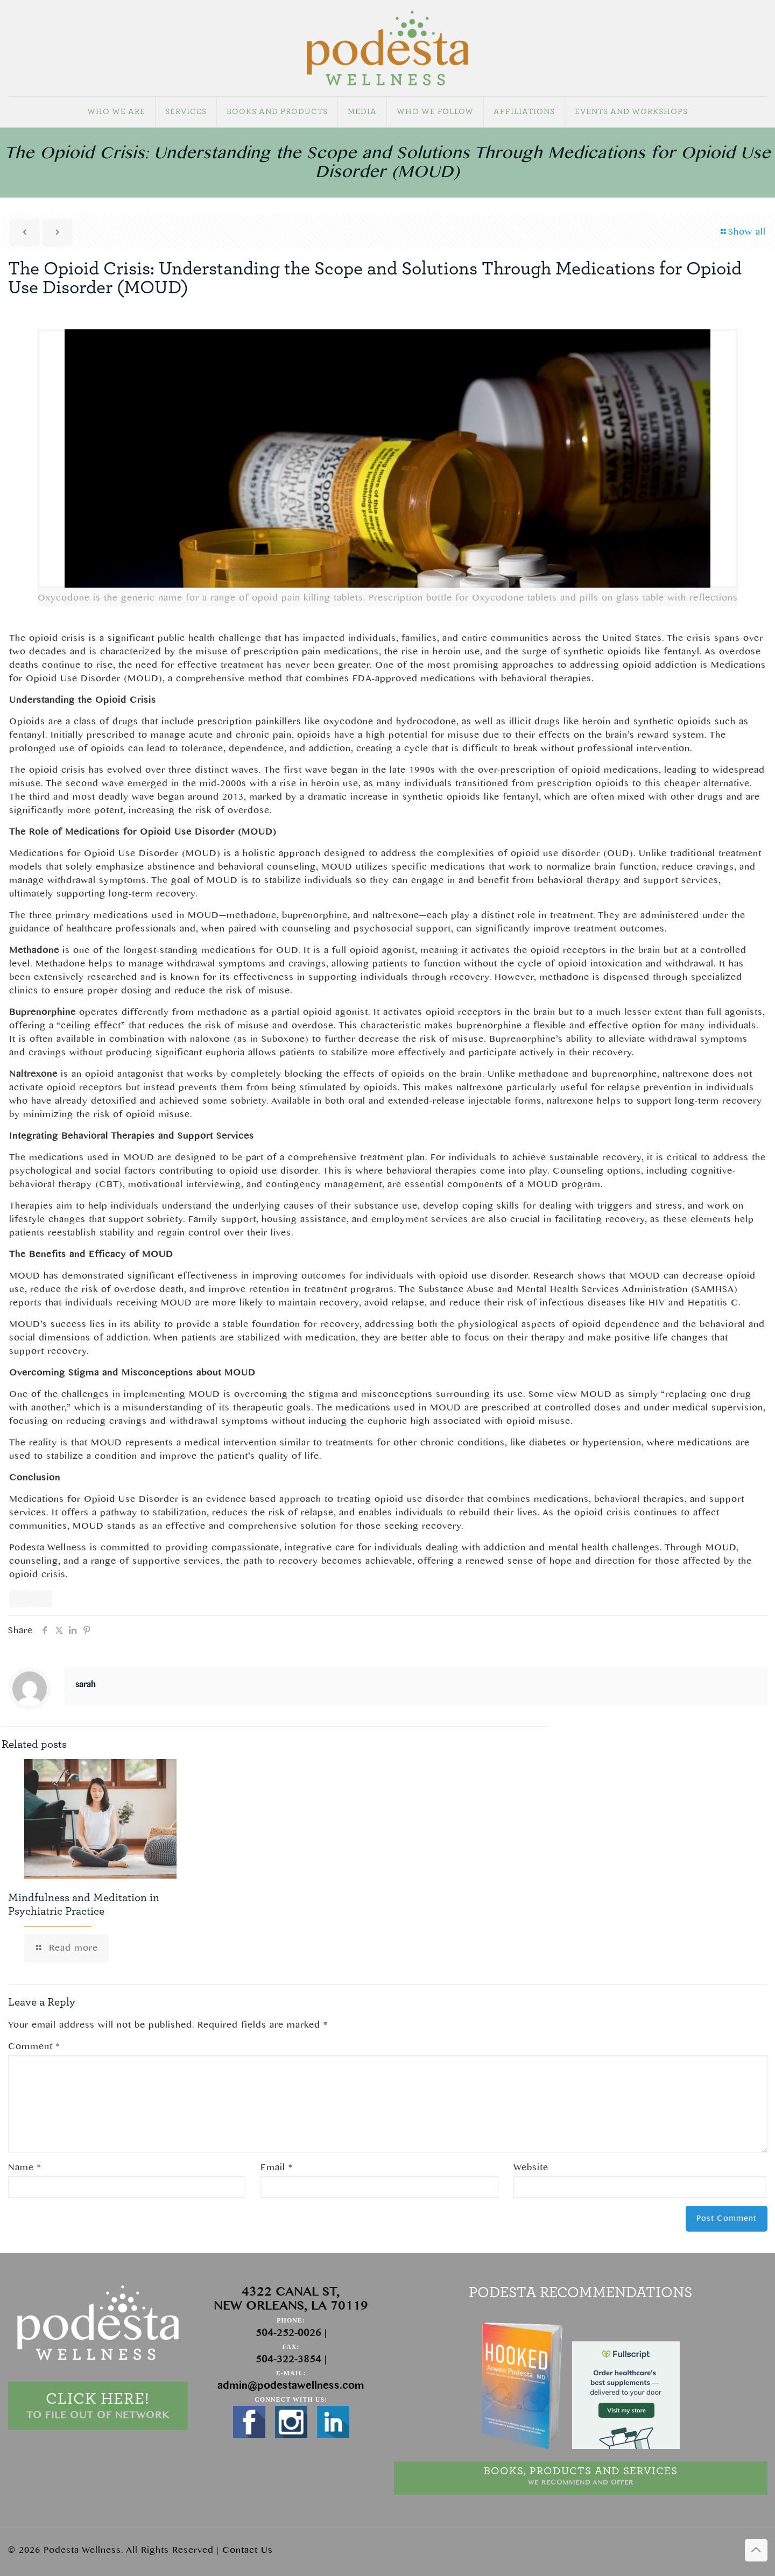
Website (530, 2167)
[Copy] (41, 1598)
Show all (743, 232)
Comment (34, 2046)
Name (24, 2167)
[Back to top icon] (756, 2550)
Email (276, 2167)
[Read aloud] (20, 1598)
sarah (85, 1684)
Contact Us (247, 2550)
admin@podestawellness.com (290, 2385)
